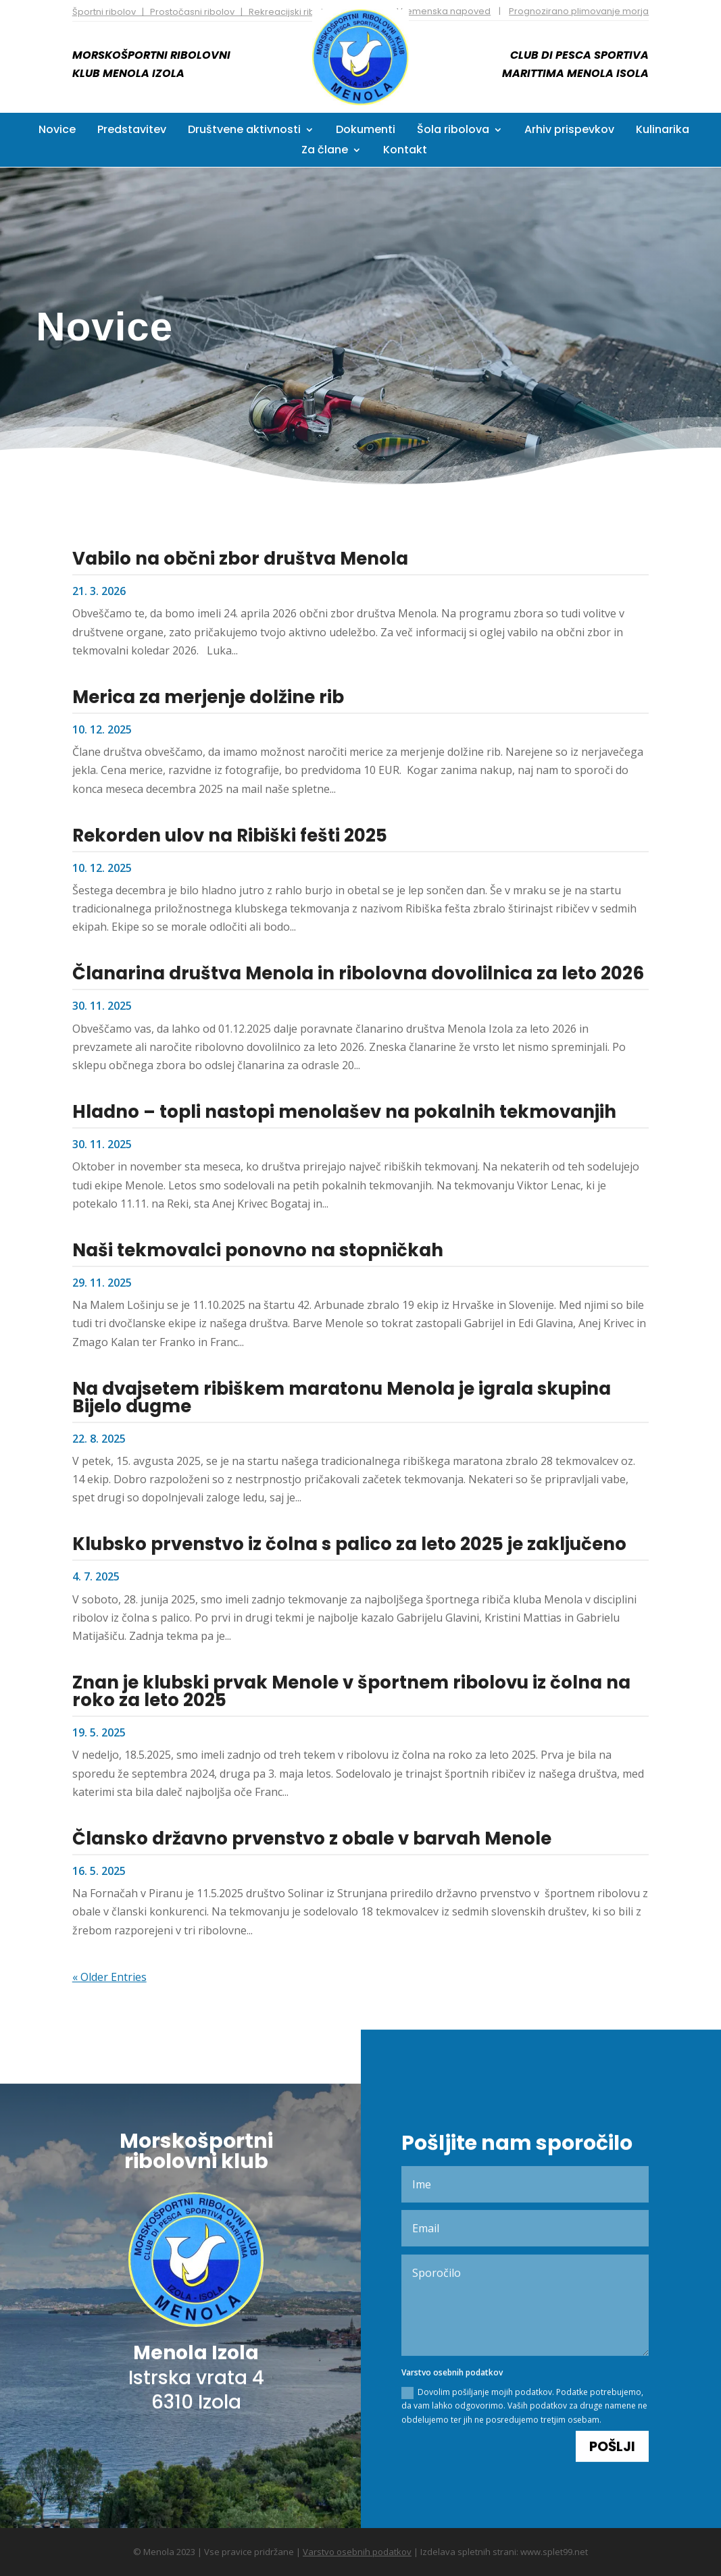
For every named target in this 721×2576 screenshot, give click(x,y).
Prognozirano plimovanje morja (579, 11)
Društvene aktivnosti (244, 131)
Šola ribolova (453, 131)
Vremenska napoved (444, 11)
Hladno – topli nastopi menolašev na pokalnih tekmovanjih (344, 1111)
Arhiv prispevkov (569, 131)
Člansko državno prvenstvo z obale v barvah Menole (311, 1838)
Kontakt (405, 151)
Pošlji (612, 2420)
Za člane (324, 151)
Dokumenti (365, 131)
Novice (57, 131)
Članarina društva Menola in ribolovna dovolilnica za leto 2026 (358, 973)
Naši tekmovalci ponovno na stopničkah (257, 1249)
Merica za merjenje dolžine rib (208, 696)
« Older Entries (109, 1976)
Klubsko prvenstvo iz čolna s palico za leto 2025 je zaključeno (349, 1544)
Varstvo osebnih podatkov (357, 2551)
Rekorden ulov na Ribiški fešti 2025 (229, 835)
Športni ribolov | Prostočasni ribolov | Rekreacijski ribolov (203, 11)
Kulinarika (662, 131)
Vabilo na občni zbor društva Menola (240, 558)
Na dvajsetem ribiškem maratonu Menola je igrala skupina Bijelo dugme (341, 1397)
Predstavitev (131, 131)
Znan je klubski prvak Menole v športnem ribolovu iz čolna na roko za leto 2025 (351, 1690)
